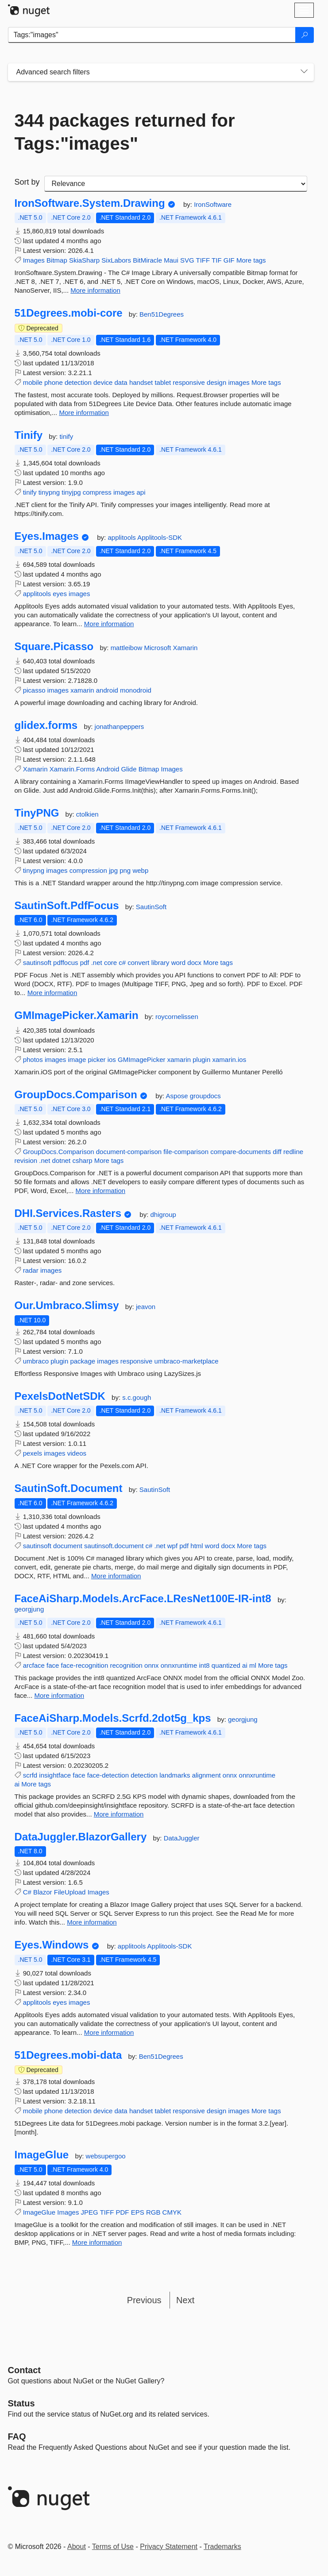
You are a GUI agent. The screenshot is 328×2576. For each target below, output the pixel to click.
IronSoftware (213, 204)
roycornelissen (176, 1016)
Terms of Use (113, 2546)
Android (108, 769)
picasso (34, 690)
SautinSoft (151, 906)
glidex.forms (46, 725)
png (125, 870)
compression (88, 870)
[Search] (304, 35)
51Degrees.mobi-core (69, 313)
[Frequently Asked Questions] (17, 2436)
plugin (201, 1059)
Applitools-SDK (159, 537)
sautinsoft (37, 962)
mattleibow (127, 647)
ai (244, 1665)
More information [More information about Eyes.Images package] (109, 624)
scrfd (30, 1775)
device (102, 382)
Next (185, 2300)
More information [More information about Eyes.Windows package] (109, 2032)
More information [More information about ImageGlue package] (97, 2242)
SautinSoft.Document (69, 1488)
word (178, 962)
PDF (122, 2212)
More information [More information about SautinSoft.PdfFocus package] (52, 992)
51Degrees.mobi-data (68, 2055)
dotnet (61, 1160)
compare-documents (240, 1151)
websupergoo (106, 2156)
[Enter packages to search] (152, 35)
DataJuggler (182, 1838)
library (160, 962)
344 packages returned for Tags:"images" (125, 132)
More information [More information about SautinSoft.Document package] (116, 1576)
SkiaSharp (84, 260)
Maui (171, 260)
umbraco (36, 1361)
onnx (151, 1665)
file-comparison (185, 1151)
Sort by (27, 182)
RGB (153, 2212)
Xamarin (185, 647)
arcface (34, 1665)
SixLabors (116, 260)
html (196, 1545)
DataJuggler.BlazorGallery (81, 1837)
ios (112, 1059)
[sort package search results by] (175, 184)
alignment (206, 1775)
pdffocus (65, 962)
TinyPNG (37, 813)
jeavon (145, 1306)
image (77, 1059)
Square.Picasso (54, 646)
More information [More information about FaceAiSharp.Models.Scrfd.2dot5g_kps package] (119, 1814)
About (76, 2546)
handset (141, 382)
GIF (229, 260)
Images (34, 260)
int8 (204, 1665)
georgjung (29, 1609)
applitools (122, 537)
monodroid (135, 690)
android (107, 690)
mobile (32, 382)
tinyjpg (71, 492)
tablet (162, 382)
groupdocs (205, 1096)
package (82, 1361)
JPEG (89, 2212)
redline (293, 1151)
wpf (172, 1545)
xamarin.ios (229, 1059)
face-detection (108, 1775)
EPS (137, 2212)
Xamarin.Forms (72, 769)
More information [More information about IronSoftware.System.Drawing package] (95, 290)
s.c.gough (136, 1397)
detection (78, 382)
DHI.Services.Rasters (68, 1213)
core (110, 962)
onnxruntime (179, 1665)
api (141, 492)
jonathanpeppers (119, 726)
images (238, 382)
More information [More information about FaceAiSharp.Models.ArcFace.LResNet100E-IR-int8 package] (60, 1695)
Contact (24, 2370)
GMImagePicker (142, 1059)
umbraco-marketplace (186, 1361)
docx (194, 962)
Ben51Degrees (161, 314)
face (52, 1665)
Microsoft (158, 647)
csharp (82, 1160)
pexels (32, 1453)
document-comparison (129, 1151)
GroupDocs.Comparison (76, 1095)
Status (21, 2403)
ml (252, 1665)
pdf (84, 962)
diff (277, 1151)
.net (96, 962)
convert (138, 962)
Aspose (178, 1096)
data (121, 382)
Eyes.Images (47, 536)
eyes (60, 593)
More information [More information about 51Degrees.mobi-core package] (84, 412)
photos (33, 1059)
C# (27, 1892)
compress (97, 492)
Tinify (29, 435)
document (67, 1545)
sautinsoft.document (113, 1545)
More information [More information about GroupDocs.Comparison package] (101, 1190)
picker (96, 1059)
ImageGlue (42, 2155)
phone (53, 382)
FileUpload (70, 1892)
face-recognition (84, 1665)
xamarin (82, 690)
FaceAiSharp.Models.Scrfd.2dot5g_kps (113, 1718)
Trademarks (222, 2546)
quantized (226, 1665)
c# (122, 962)
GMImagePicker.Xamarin (77, 1015)
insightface (55, 1775)
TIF (217, 260)
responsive (189, 382)
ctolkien (87, 814)
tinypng (49, 492)
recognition (126, 1665)
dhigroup (163, 1214)
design (216, 382)
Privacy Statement (168, 2546)
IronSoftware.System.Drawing (90, 203)
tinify (66, 436)
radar (31, 1270)
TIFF (203, 260)
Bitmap (56, 260)
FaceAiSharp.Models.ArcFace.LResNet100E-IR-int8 (143, 1599)
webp (140, 870)
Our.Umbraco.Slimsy (67, 1305)
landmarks (174, 1775)
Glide (128, 769)
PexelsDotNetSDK (60, 1396)
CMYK (171, 2212)
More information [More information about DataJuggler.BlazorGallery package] (92, 1922)
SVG (187, 260)
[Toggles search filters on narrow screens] (304, 72)
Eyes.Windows (52, 1945)
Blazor (42, 1892)
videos (76, 1453)
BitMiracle (147, 260)
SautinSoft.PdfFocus (67, 905)
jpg (113, 870)
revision (26, 1160)
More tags (251, 260)
